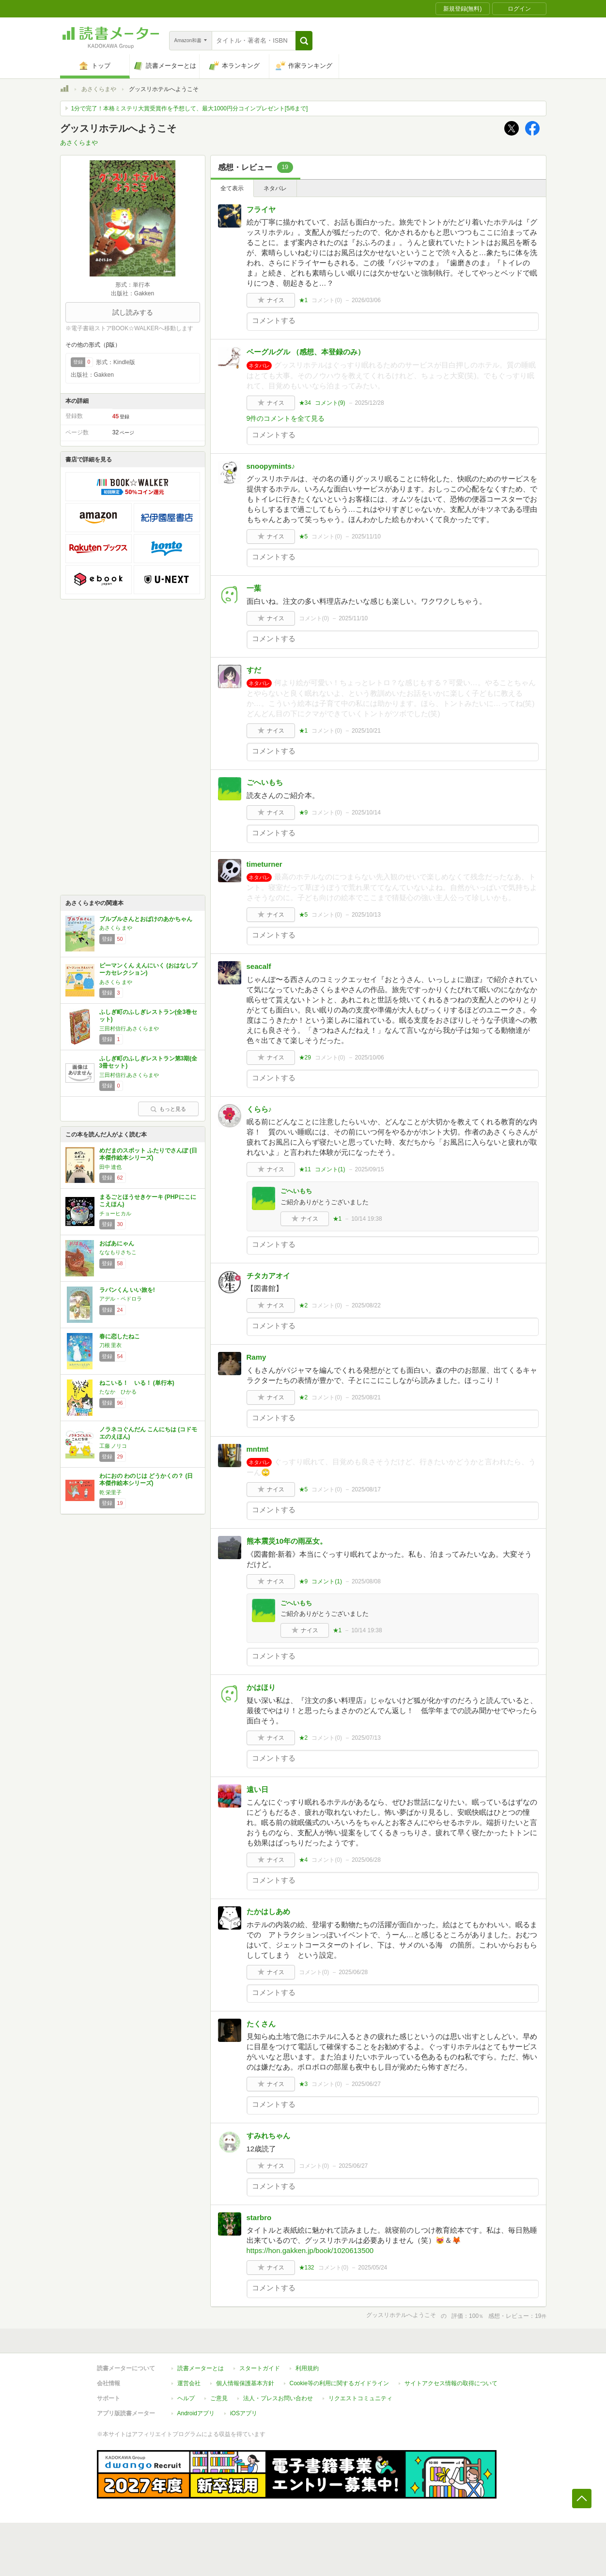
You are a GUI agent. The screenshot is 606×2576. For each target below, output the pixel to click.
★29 (305, 1057)
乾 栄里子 (110, 1492)
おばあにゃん (116, 1243)
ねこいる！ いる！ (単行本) (136, 1383)
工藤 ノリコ (113, 1446)
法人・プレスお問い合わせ (278, 2398)
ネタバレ (275, 188)
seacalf (259, 966)
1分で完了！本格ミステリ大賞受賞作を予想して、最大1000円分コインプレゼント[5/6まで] (189, 108)
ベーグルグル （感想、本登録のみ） (306, 352)
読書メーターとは (200, 2368)
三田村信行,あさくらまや (129, 1028)
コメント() (326, 300)
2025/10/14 (366, 812)
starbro (259, 2217)
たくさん (261, 2024)
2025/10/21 (366, 731)
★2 (303, 1305)
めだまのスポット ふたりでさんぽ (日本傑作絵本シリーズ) (148, 1154)
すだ (254, 670)
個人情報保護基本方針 (245, 2383)
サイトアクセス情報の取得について (450, 2383)
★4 (303, 1859)
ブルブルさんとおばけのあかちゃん (145, 919)
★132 (306, 2267)
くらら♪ (259, 1109)
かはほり (261, 1687)
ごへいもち (265, 782)
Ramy (256, 1357)
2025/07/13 (366, 1738)
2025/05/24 (372, 2267)
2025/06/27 (366, 2084)
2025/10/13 (366, 915)
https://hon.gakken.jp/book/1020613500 (310, 2250)
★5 (303, 536)
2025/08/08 (366, 1581)
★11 (305, 1169)
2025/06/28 (366, 1860)
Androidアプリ (196, 2413)
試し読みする (132, 312)
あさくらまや (98, 89)
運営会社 (189, 2383)
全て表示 (232, 188)
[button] (303, 40)
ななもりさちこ (118, 1252)
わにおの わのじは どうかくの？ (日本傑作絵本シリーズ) (146, 1479)
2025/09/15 (369, 1169)
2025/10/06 (369, 1057)
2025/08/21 (366, 1397)
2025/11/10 (366, 536)
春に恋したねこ (119, 1336)
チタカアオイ (268, 1276)
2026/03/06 (366, 300)
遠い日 (257, 1789)
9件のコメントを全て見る (286, 418)
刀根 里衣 (110, 1345)
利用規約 (307, 2368)
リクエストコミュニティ (360, 2398)
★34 (305, 402)
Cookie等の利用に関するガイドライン (339, 2383)
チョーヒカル (115, 1213)
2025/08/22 (366, 1305)
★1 (303, 300)
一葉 (254, 588)
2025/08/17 (366, 1489)
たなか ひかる (118, 1392)
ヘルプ (186, 2398)
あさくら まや (116, 928)
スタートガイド (259, 2368)
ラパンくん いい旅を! (127, 1290)
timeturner (264, 864)
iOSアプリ (243, 2413)
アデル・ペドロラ (120, 1299)
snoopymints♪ (271, 466)
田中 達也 (110, 1167)
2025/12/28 (369, 403)
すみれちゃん (268, 2135)
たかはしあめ (268, 1911)
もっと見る (168, 1108)
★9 (303, 812)
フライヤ (261, 209)
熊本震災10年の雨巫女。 (287, 1541)
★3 (303, 2084)
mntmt (258, 1449)
